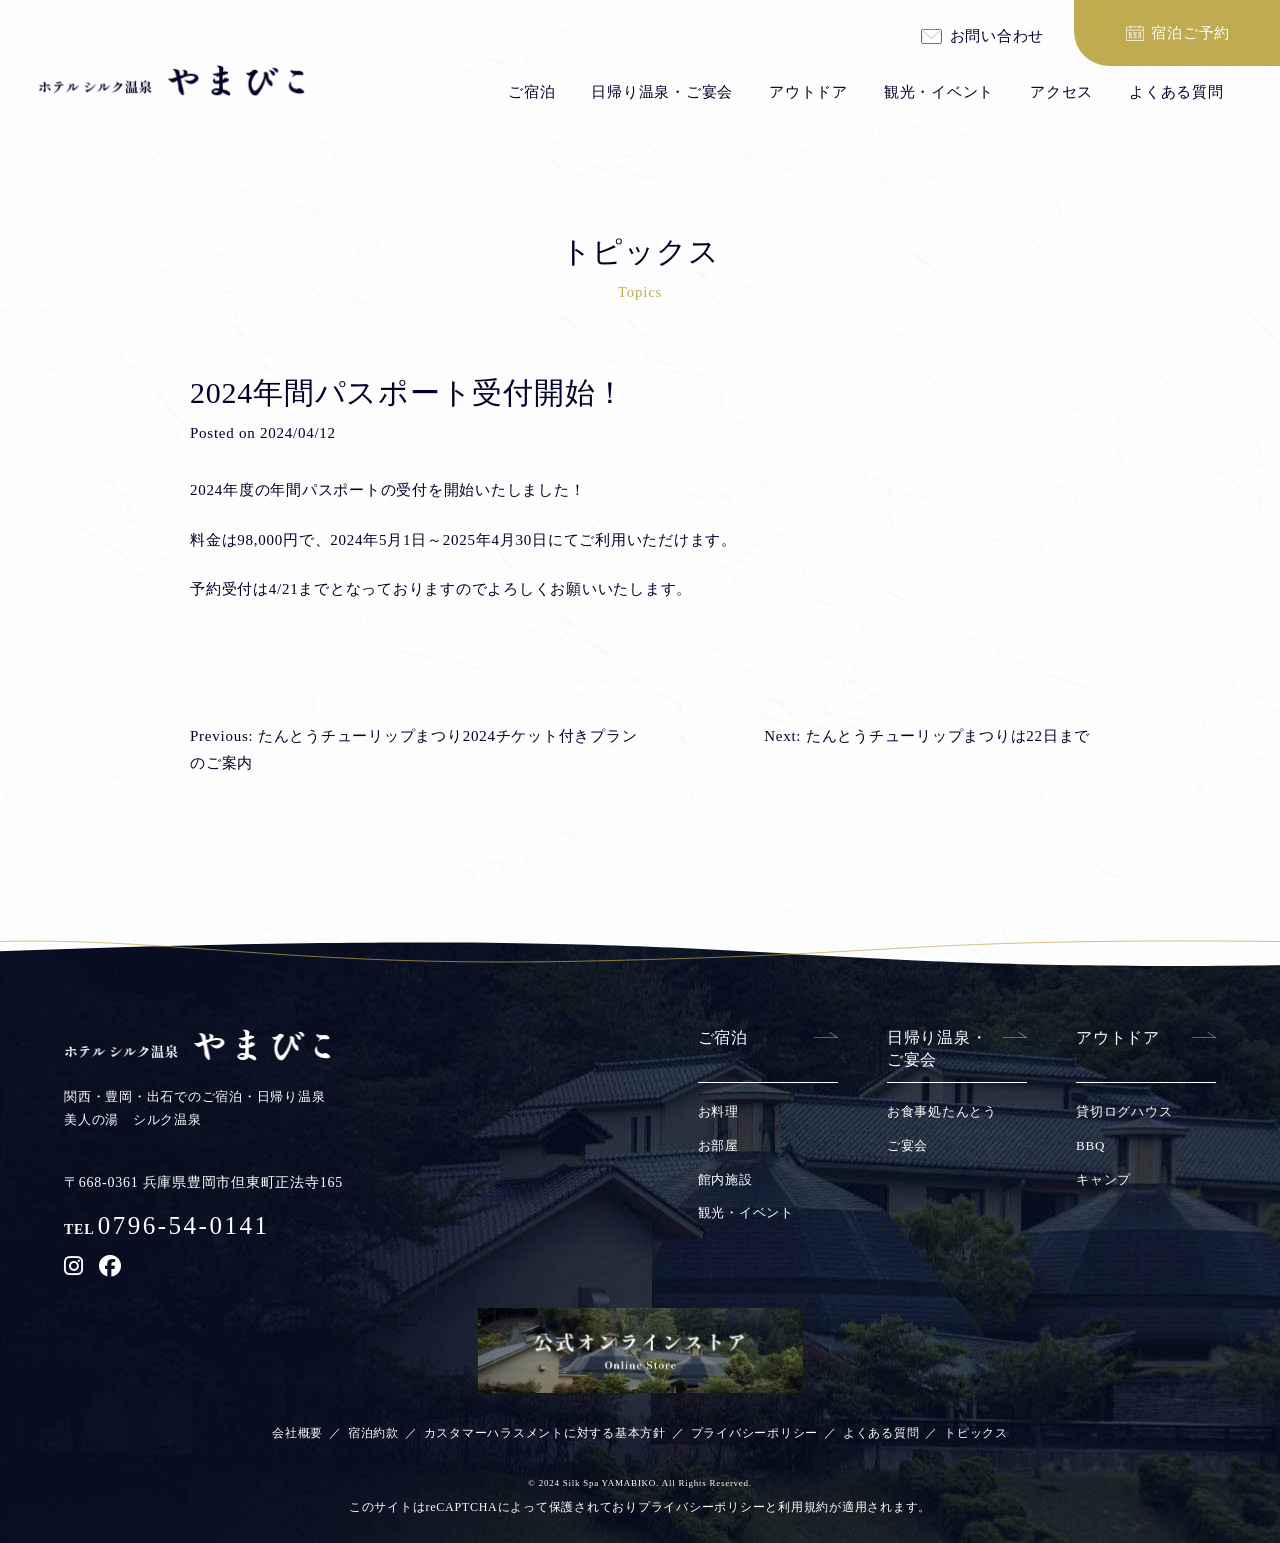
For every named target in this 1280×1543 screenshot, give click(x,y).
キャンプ (1103, 1179)
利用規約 (803, 1507)
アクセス (1061, 92)
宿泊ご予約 (1190, 33)
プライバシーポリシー (755, 1433)
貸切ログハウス (1124, 1111)
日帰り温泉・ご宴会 (662, 92)
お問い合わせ (997, 37)
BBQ (1090, 1145)
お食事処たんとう (942, 1111)
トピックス (976, 1433)
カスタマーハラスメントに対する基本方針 (545, 1433)
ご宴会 (907, 1145)
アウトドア (808, 92)
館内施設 (725, 1179)
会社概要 (297, 1433)
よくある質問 (1176, 92)
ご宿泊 (531, 92)
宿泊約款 (373, 1433)
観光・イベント (939, 92)
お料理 (718, 1111)
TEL (166, 1229)
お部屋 (718, 1145)
